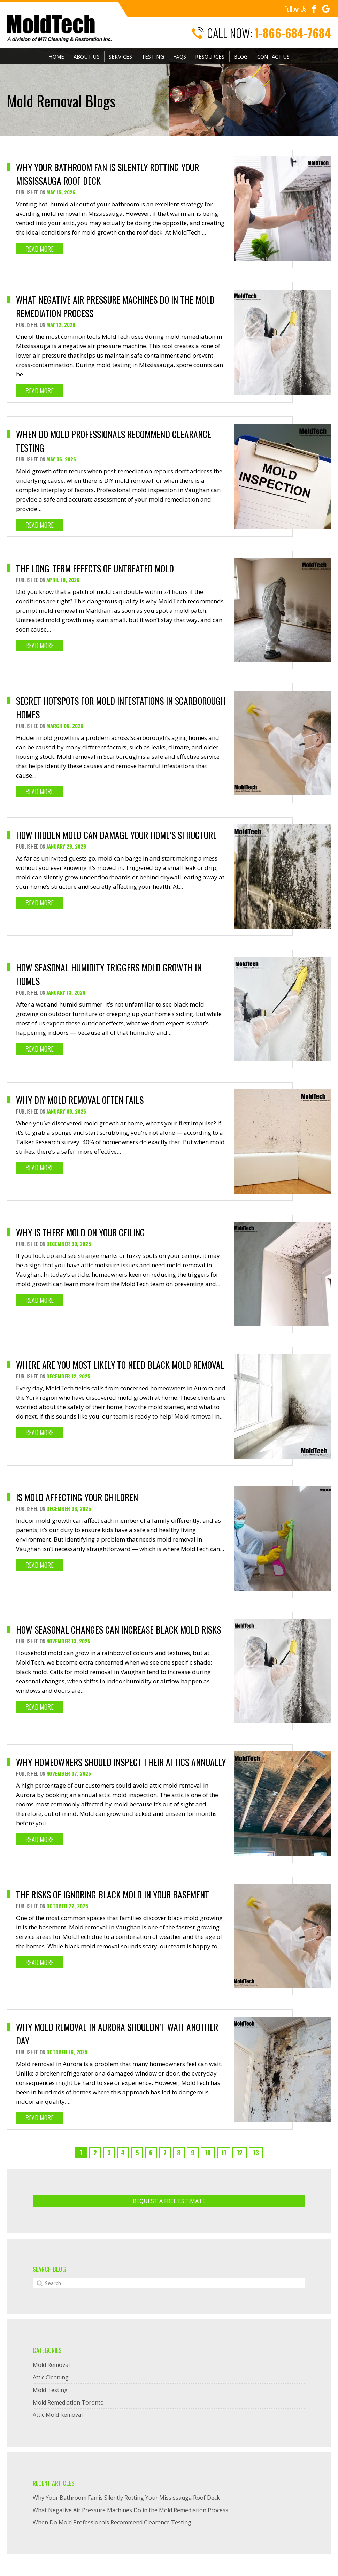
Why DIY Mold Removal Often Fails (81, 1100)
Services (120, 56)
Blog (240, 56)
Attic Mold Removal (58, 2417)
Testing (151, 56)
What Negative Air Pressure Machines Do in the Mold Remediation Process (130, 2512)
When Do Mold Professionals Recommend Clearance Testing (112, 2524)
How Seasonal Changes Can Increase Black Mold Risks (119, 1629)
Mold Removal (51, 2366)
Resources (209, 56)
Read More (39, 248)
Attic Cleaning (51, 2379)
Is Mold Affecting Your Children (78, 1497)
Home (56, 56)
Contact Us (273, 56)
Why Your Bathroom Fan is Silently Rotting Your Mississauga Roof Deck (126, 2499)
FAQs (178, 56)
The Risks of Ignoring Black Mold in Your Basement (114, 1896)
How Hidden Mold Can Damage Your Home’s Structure (118, 835)
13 (256, 2154)
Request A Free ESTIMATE (169, 2203)
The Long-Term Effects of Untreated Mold (96, 568)
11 (223, 2154)
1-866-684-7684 (293, 32)
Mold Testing (50, 2391)
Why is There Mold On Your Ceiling (82, 1232)
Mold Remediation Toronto (68, 2404)
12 (240, 2154)
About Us (86, 56)
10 (208, 2154)
